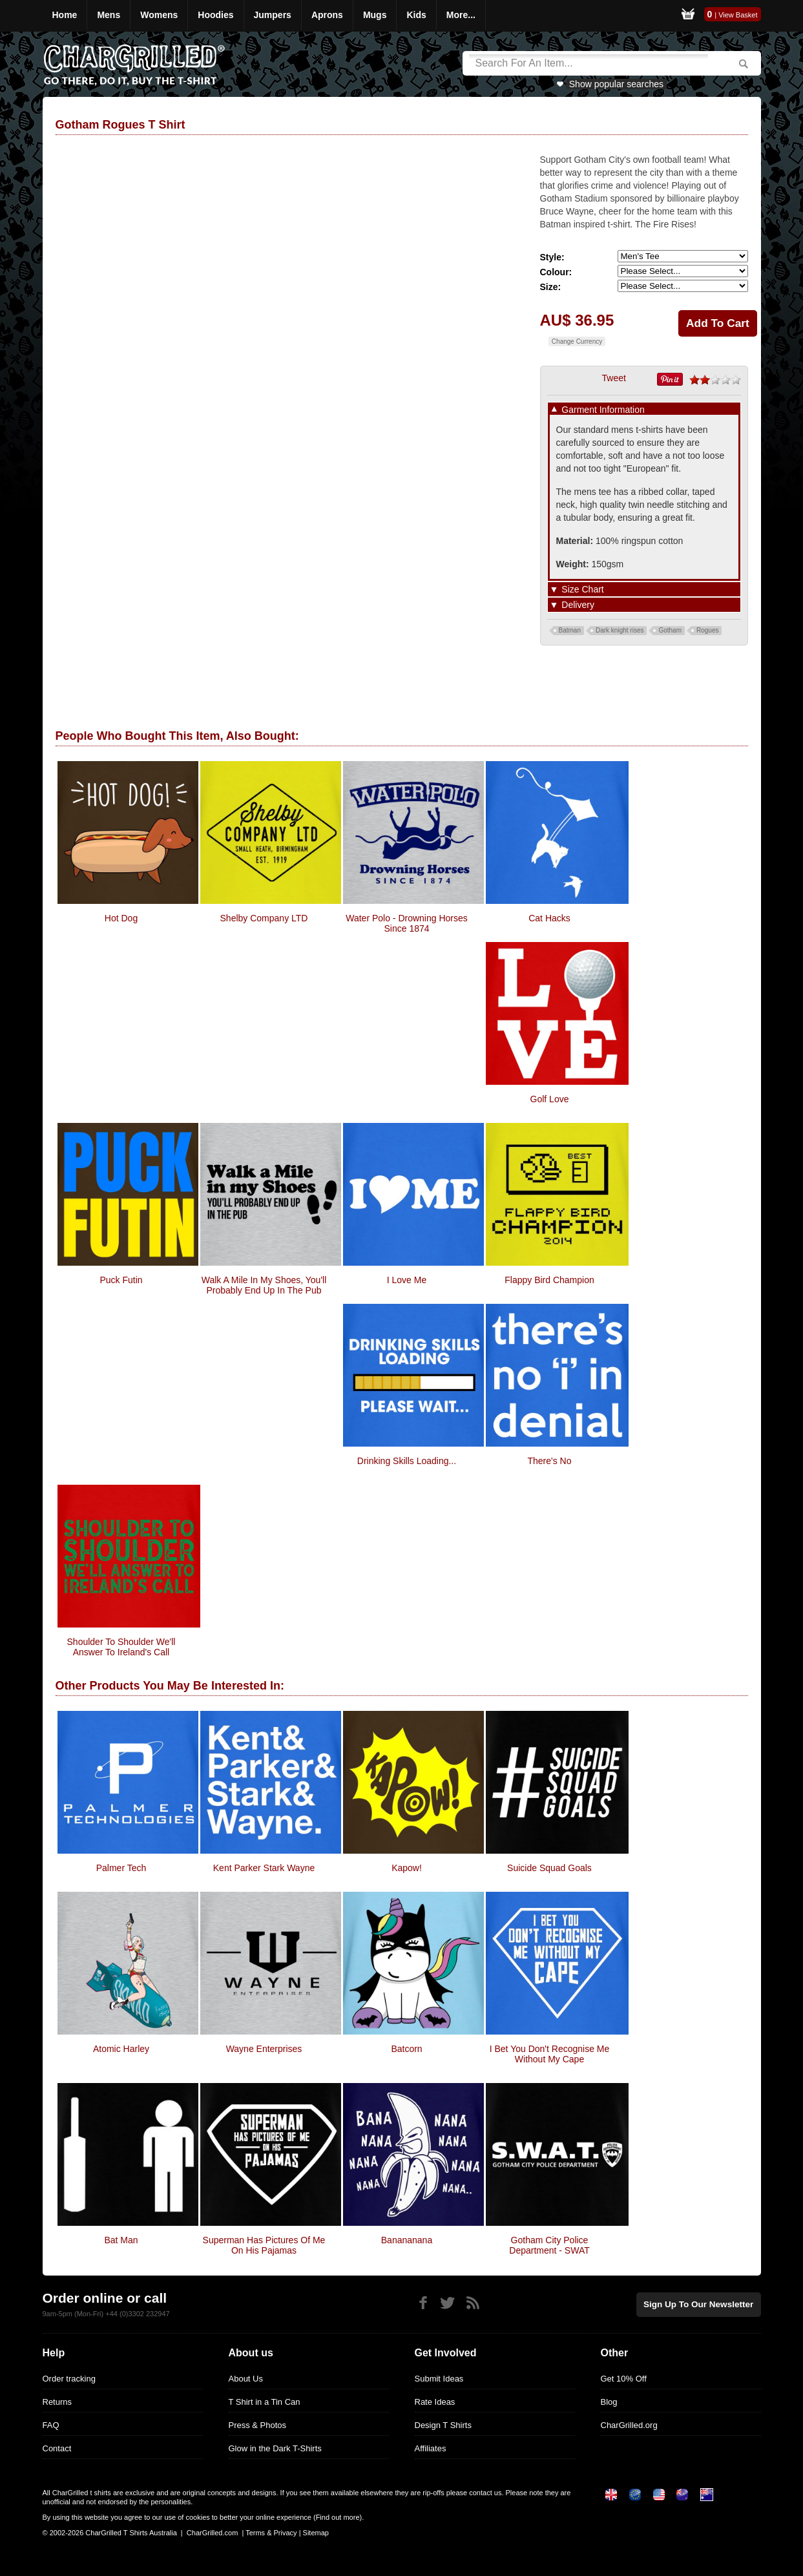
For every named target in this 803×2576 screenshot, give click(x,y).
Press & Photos (258, 2425)
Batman (570, 630)
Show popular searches (616, 84)
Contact (57, 2448)
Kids (416, 15)
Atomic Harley (121, 2049)
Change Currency (577, 341)
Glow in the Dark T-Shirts (275, 2448)
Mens (108, 15)
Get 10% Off (624, 2378)
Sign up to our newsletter (702, 2304)
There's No (549, 1461)
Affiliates (430, 2448)
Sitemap (316, 2533)
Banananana (406, 2240)
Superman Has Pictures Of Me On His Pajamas (264, 2245)
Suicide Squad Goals (549, 1868)
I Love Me (406, 1280)
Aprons (327, 15)
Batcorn (406, 2049)
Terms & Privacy (271, 2533)
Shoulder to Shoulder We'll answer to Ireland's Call (121, 1647)
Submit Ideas (439, 2378)
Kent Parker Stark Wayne (264, 1868)
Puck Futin (120, 1280)
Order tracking (69, 2378)
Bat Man (121, 2240)
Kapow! (406, 1868)
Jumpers (272, 15)
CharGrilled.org (629, 2425)
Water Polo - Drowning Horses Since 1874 (407, 923)
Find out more (338, 2517)
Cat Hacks (549, 918)
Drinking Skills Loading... (406, 1461)
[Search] (588, 63)
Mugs (375, 15)
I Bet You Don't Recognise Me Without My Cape (550, 2054)
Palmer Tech (121, 1868)
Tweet (614, 378)
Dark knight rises (619, 630)
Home (65, 15)
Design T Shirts (443, 2425)
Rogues (707, 630)
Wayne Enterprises (264, 2049)
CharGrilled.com (212, 2533)
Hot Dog (121, 918)
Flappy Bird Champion (549, 1280)
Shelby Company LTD (264, 918)
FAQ (51, 2425)
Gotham (670, 630)
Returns (57, 2402)
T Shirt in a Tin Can (264, 2402)
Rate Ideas (435, 2402)
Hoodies (215, 15)
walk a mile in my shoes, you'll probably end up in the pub (264, 1285)
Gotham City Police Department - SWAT (549, 2245)
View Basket (737, 15)
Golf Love (549, 1099)
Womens (159, 15)
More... (460, 15)
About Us (246, 2378)
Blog (609, 2402)
